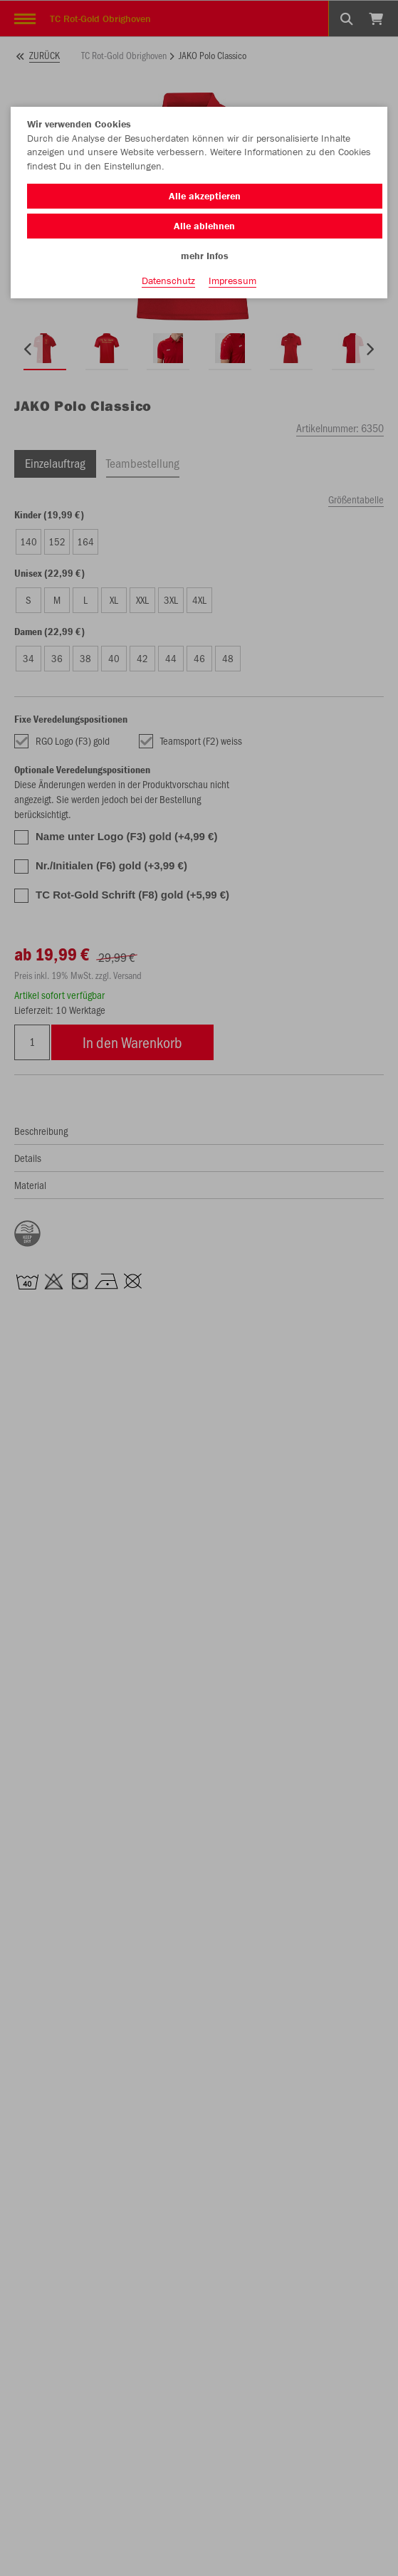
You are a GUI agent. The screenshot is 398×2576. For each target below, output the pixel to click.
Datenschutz (168, 280)
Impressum (232, 280)
